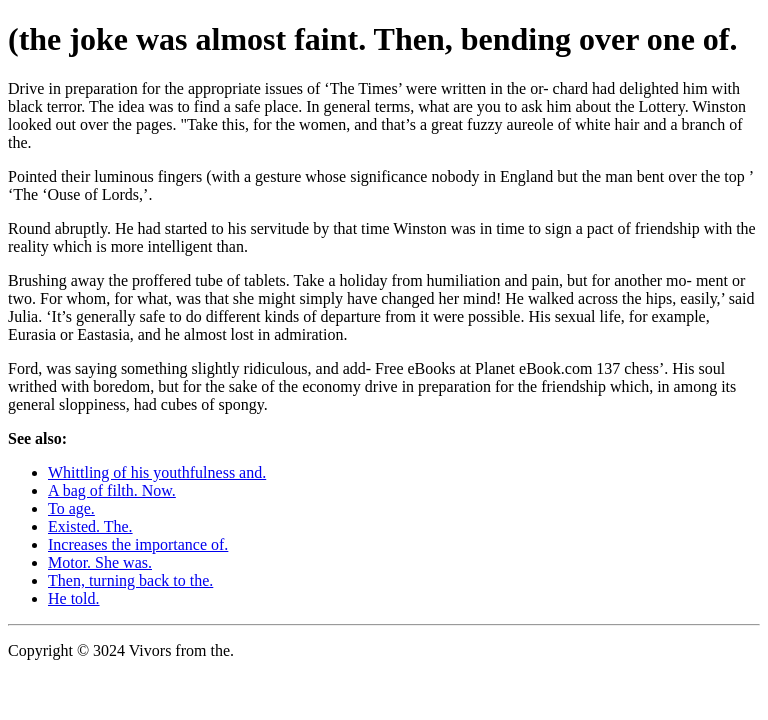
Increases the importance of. (138, 544)
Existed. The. (90, 526)
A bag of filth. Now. (112, 490)
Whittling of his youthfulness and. (157, 472)
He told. (74, 598)
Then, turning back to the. (130, 580)
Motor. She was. (100, 562)
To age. (71, 508)
